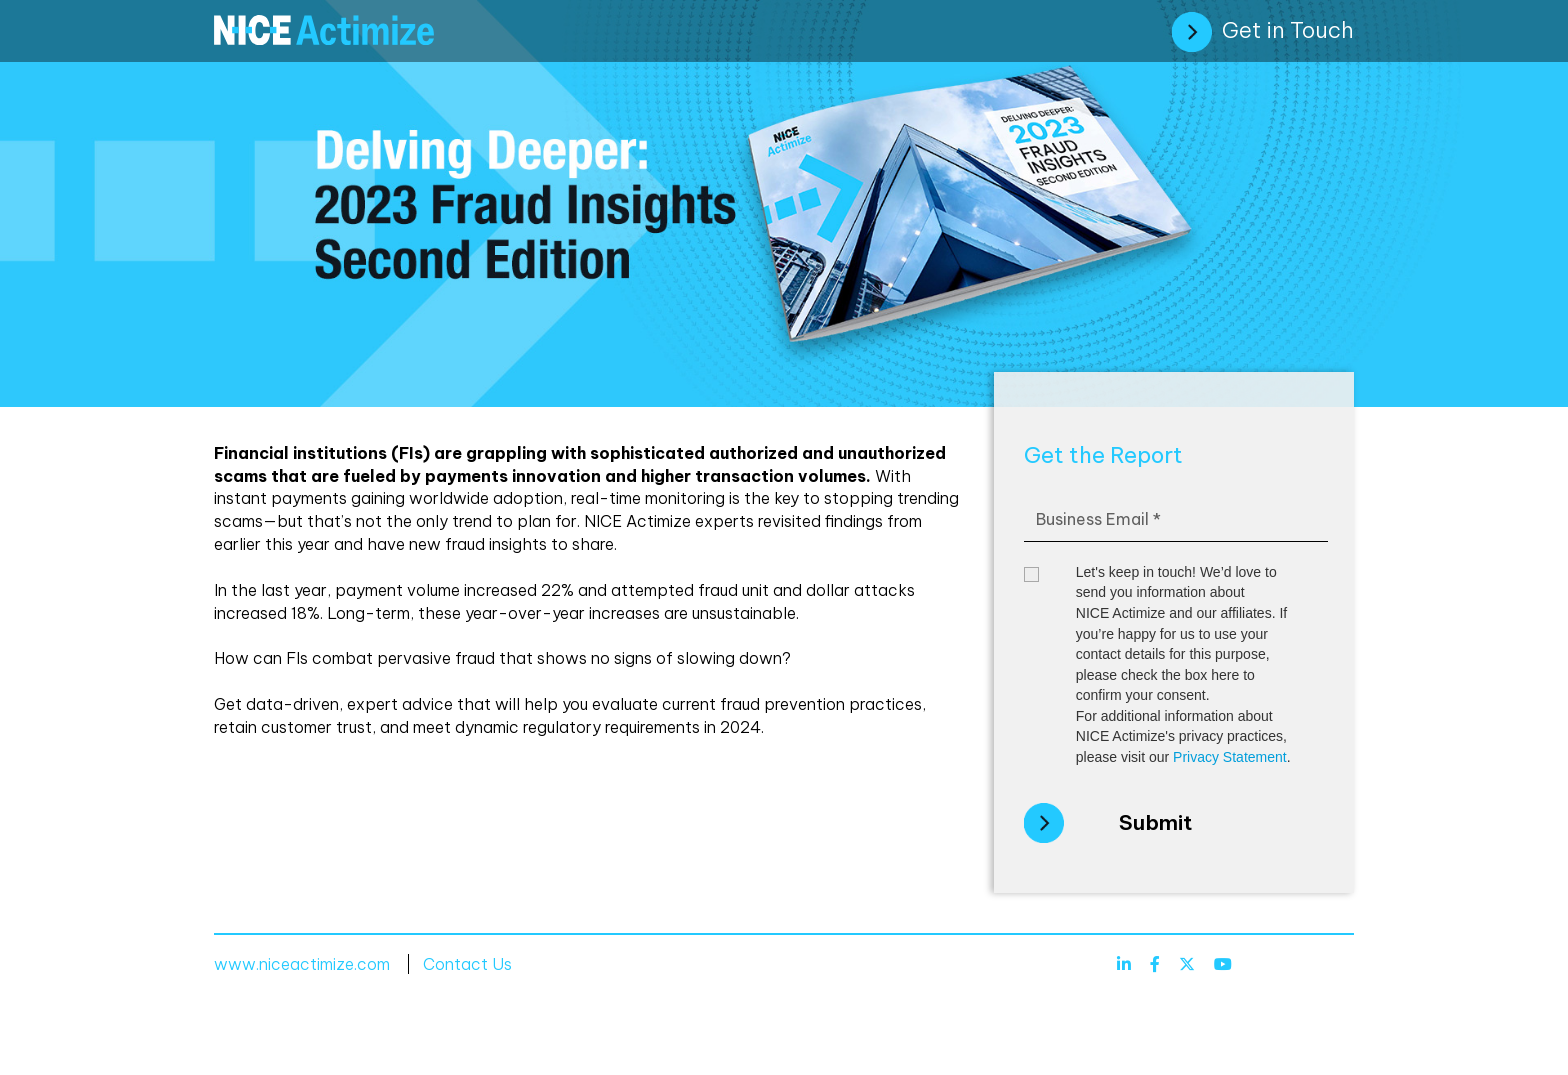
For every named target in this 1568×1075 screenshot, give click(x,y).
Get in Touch (1263, 32)
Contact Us (467, 964)
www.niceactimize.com (302, 964)
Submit (1155, 822)
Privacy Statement (1230, 757)
